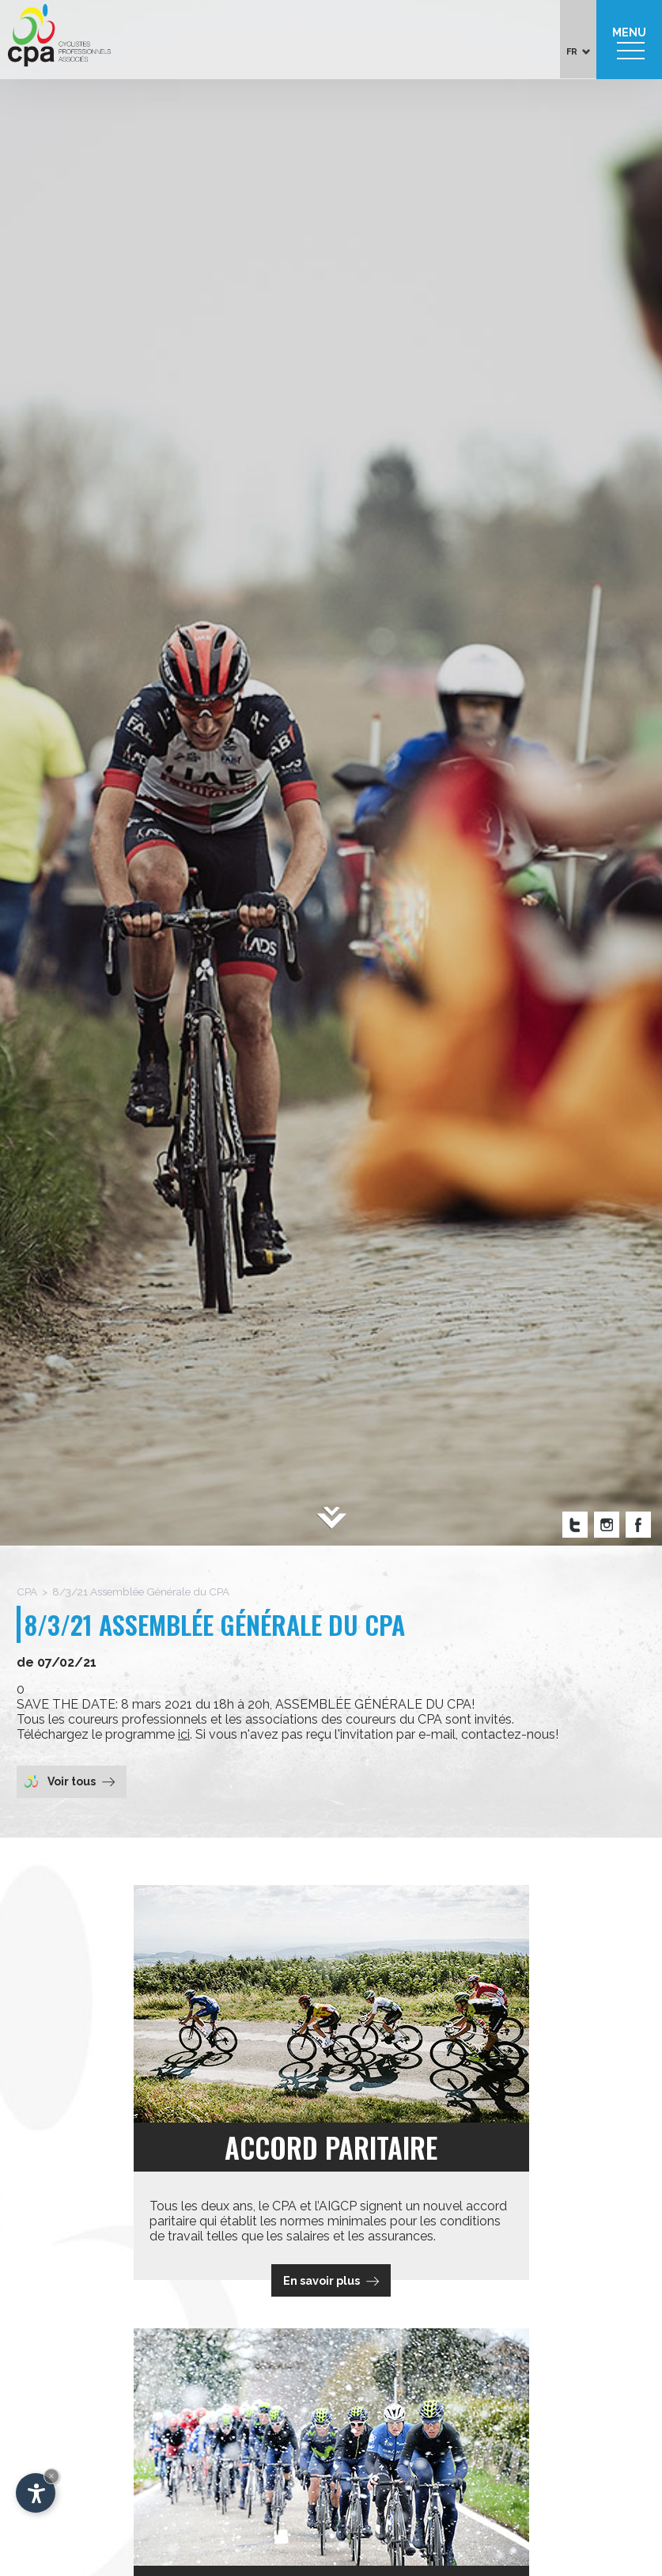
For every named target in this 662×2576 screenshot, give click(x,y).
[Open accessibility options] (35, 2493)
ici (184, 1734)
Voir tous (70, 1781)
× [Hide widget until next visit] (51, 2476)
